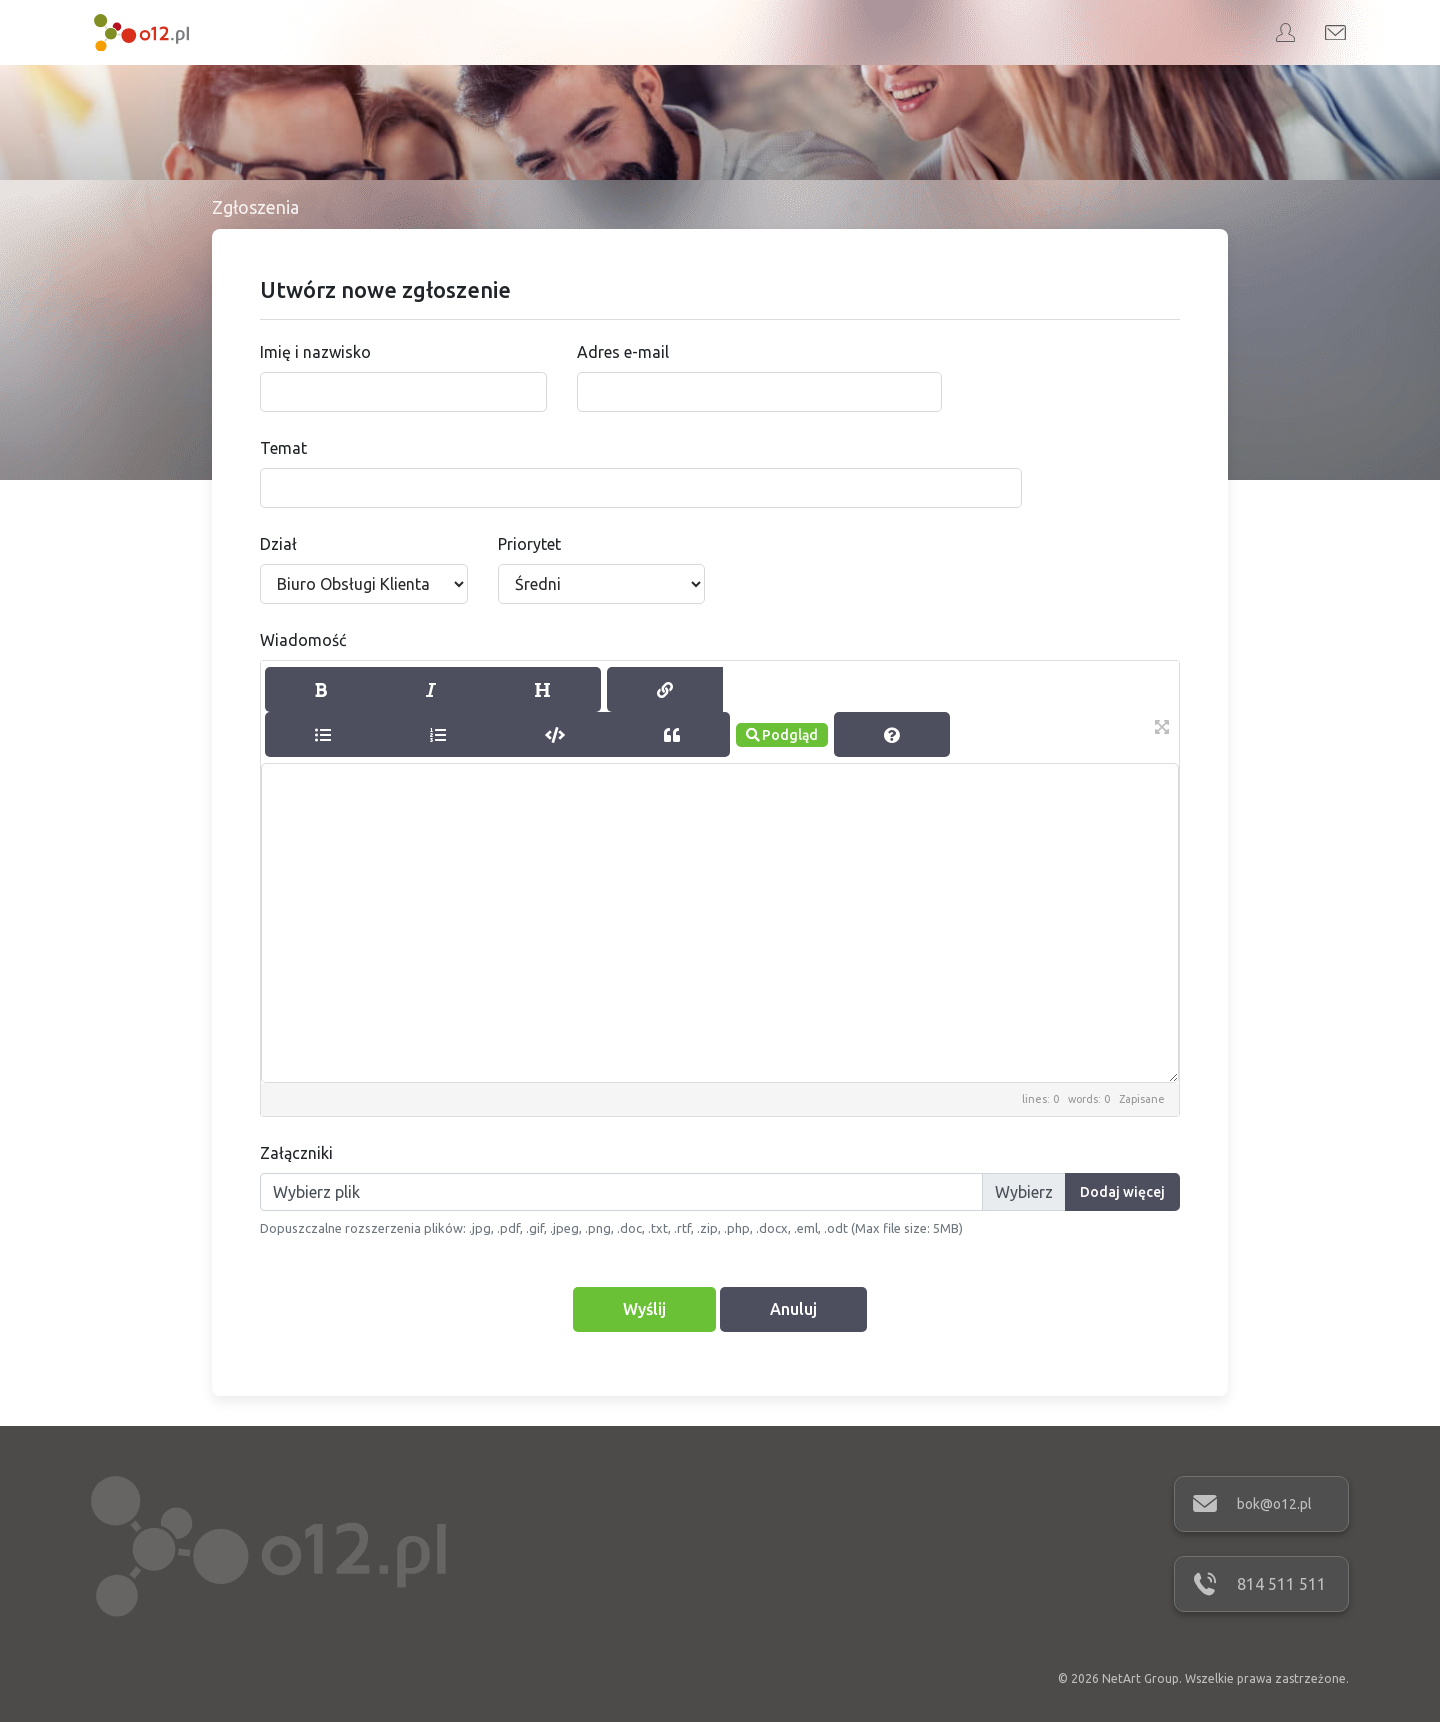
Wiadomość (303, 640)
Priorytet (529, 544)
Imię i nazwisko (315, 352)
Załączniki (296, 1153)
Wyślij (644, 1309)
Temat (283, 448)
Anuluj (793, 1309)
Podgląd (782, 735)
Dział (278, 544)
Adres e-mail (623, 352)
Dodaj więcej (1122, 1192)
